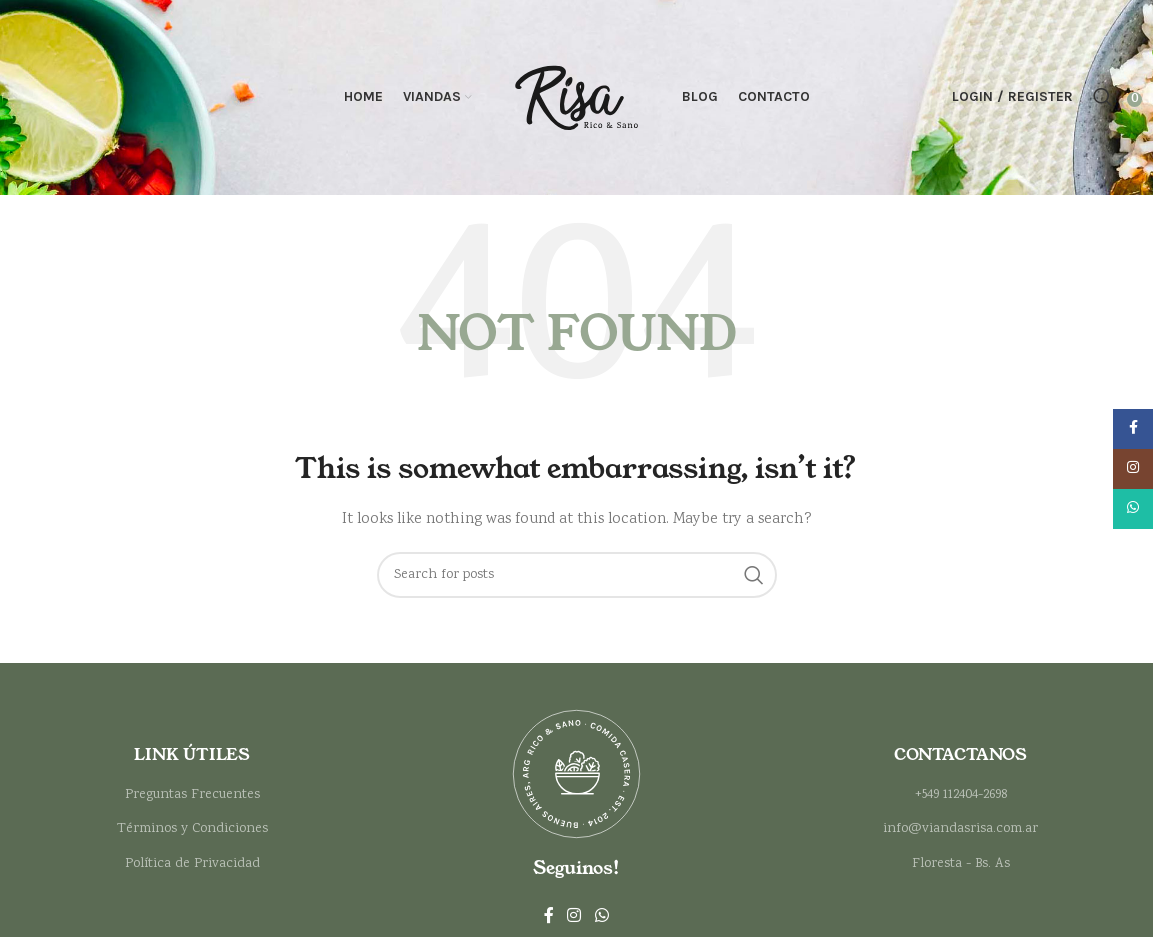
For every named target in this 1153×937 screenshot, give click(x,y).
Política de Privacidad (192, 869)
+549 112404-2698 (961, 800)
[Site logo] (577, 100)
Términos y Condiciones (192, 834)
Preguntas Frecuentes (192, 800)
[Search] (1103, 100)
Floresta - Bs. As (961, 869)
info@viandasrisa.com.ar (960, 834)
